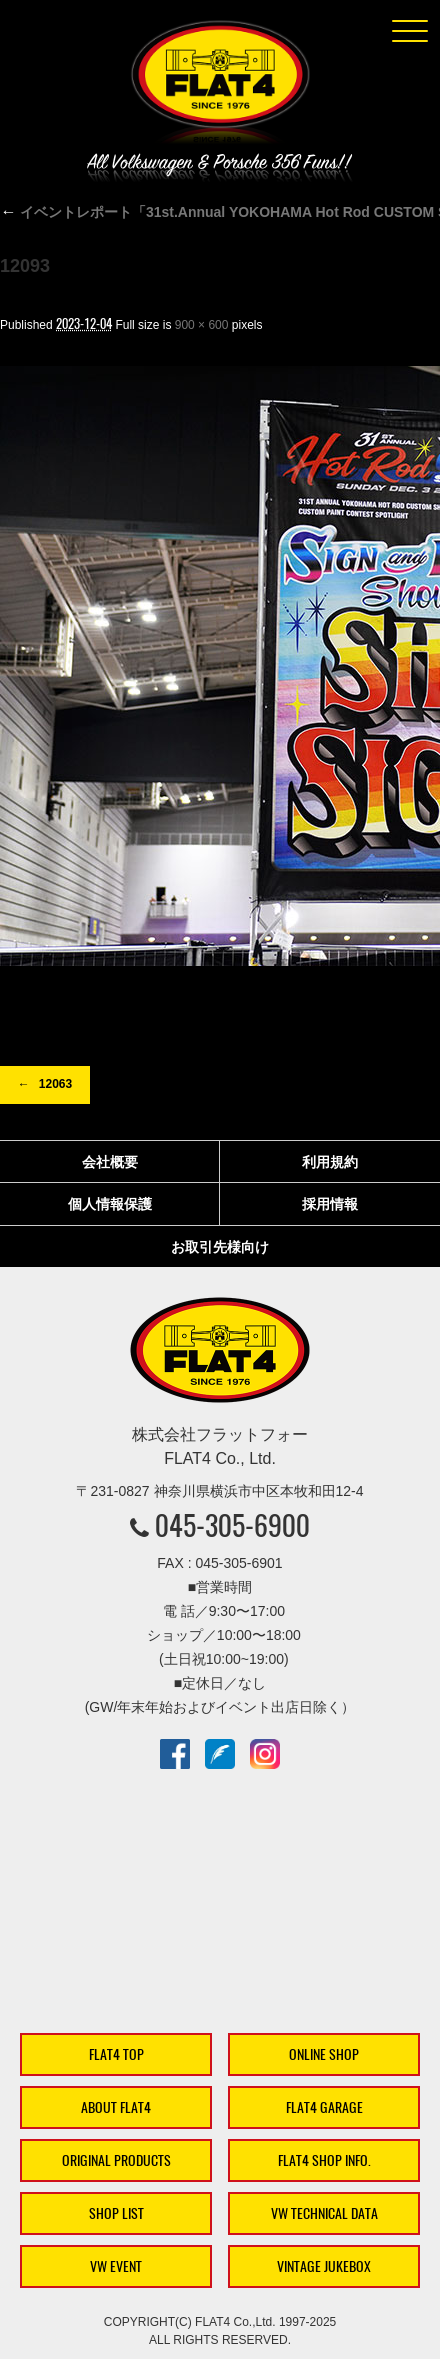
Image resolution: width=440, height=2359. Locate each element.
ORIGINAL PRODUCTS (116, 2160)
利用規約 (330, 1162)
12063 (55, 1084)
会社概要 (110, 1162)
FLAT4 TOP (116, 2054)
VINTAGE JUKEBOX (324, 2266)
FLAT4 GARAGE (324, 2107)
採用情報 (330, 1204)
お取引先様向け (220, 1247)
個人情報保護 (110, 1204)
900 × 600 (202, 325)
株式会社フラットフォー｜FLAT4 (220, 86)
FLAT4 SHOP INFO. (324, 2160)
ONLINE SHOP (324, 2054)
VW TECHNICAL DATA (324, 2213)
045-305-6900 (232, 1525)
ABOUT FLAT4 (116, 2107)
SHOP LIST (116, 2213)
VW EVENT (116, 2266)
